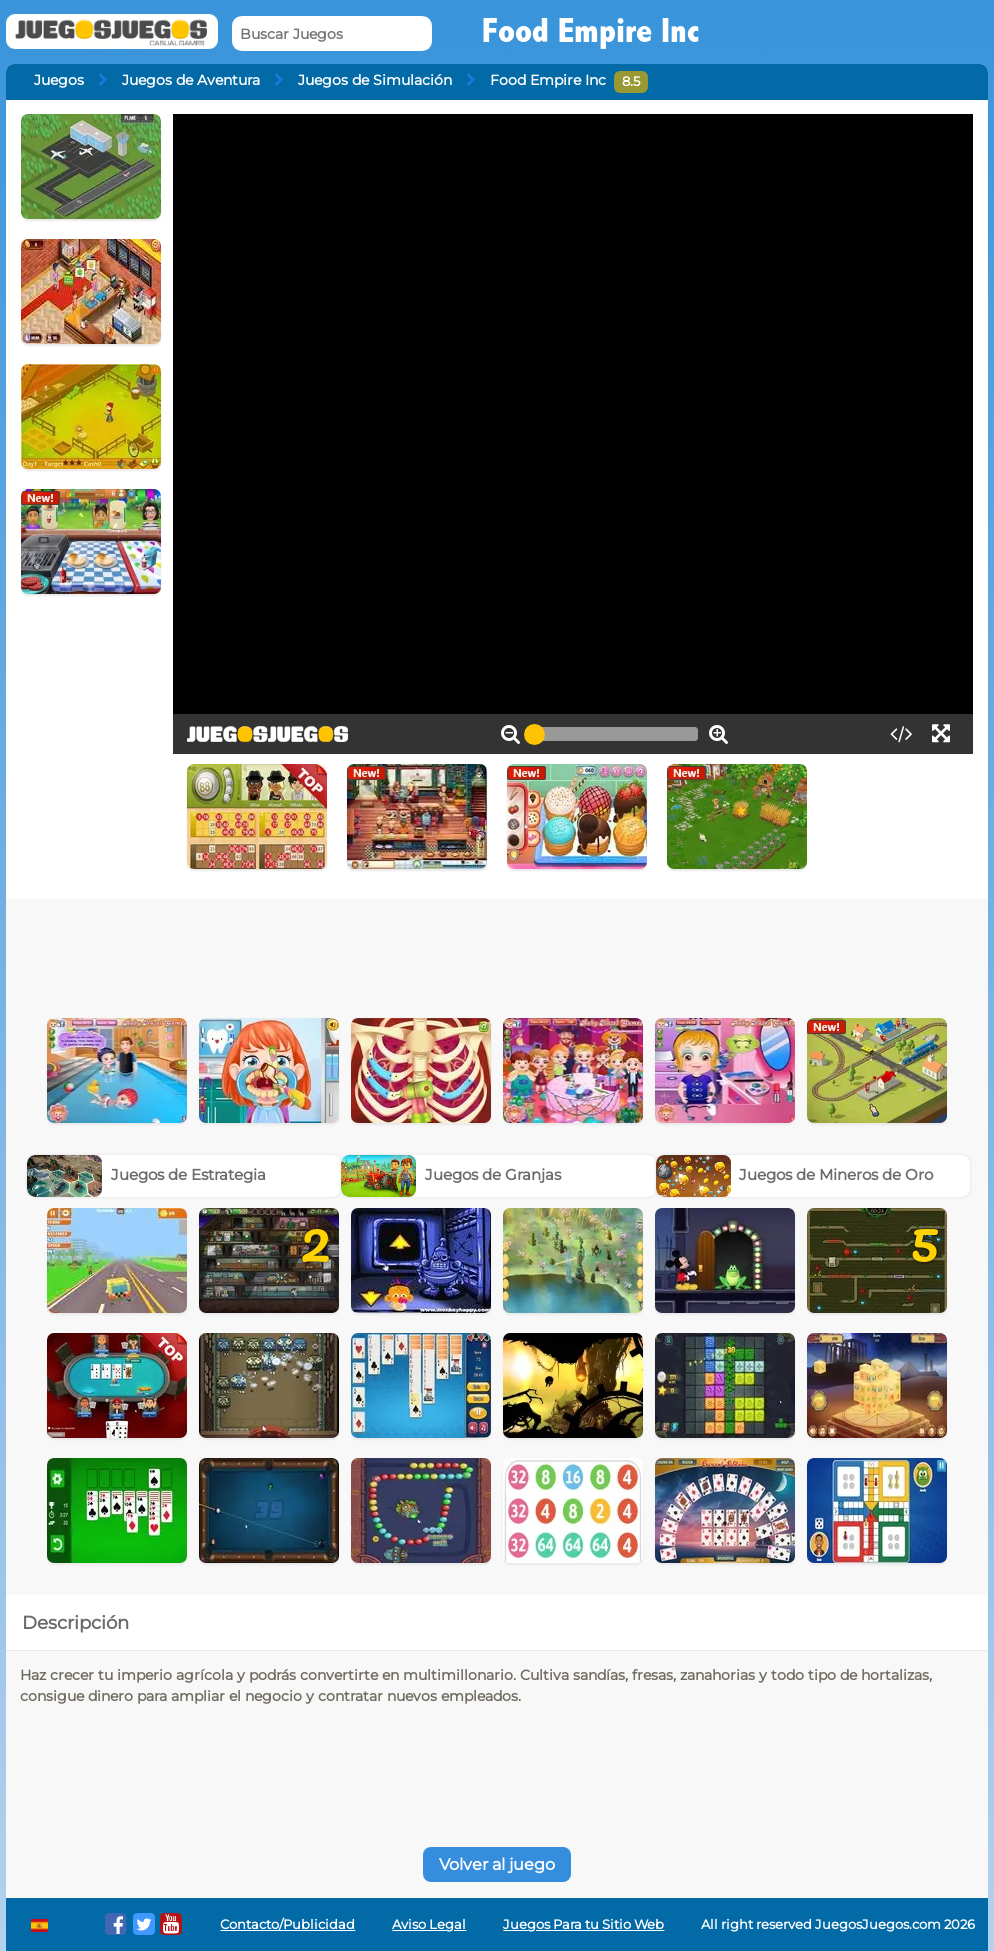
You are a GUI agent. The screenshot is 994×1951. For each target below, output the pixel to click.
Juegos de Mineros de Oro (795, 1174)
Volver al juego (497, 1864)
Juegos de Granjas (451, 1174)
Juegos (59, 80)
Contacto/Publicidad (287, 1924)
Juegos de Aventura (191, 80)
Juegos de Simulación (375, 80)
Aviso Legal (429, 1924)
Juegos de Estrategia (146, 1174)
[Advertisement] (497, 953)
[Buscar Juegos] (332, 33)
